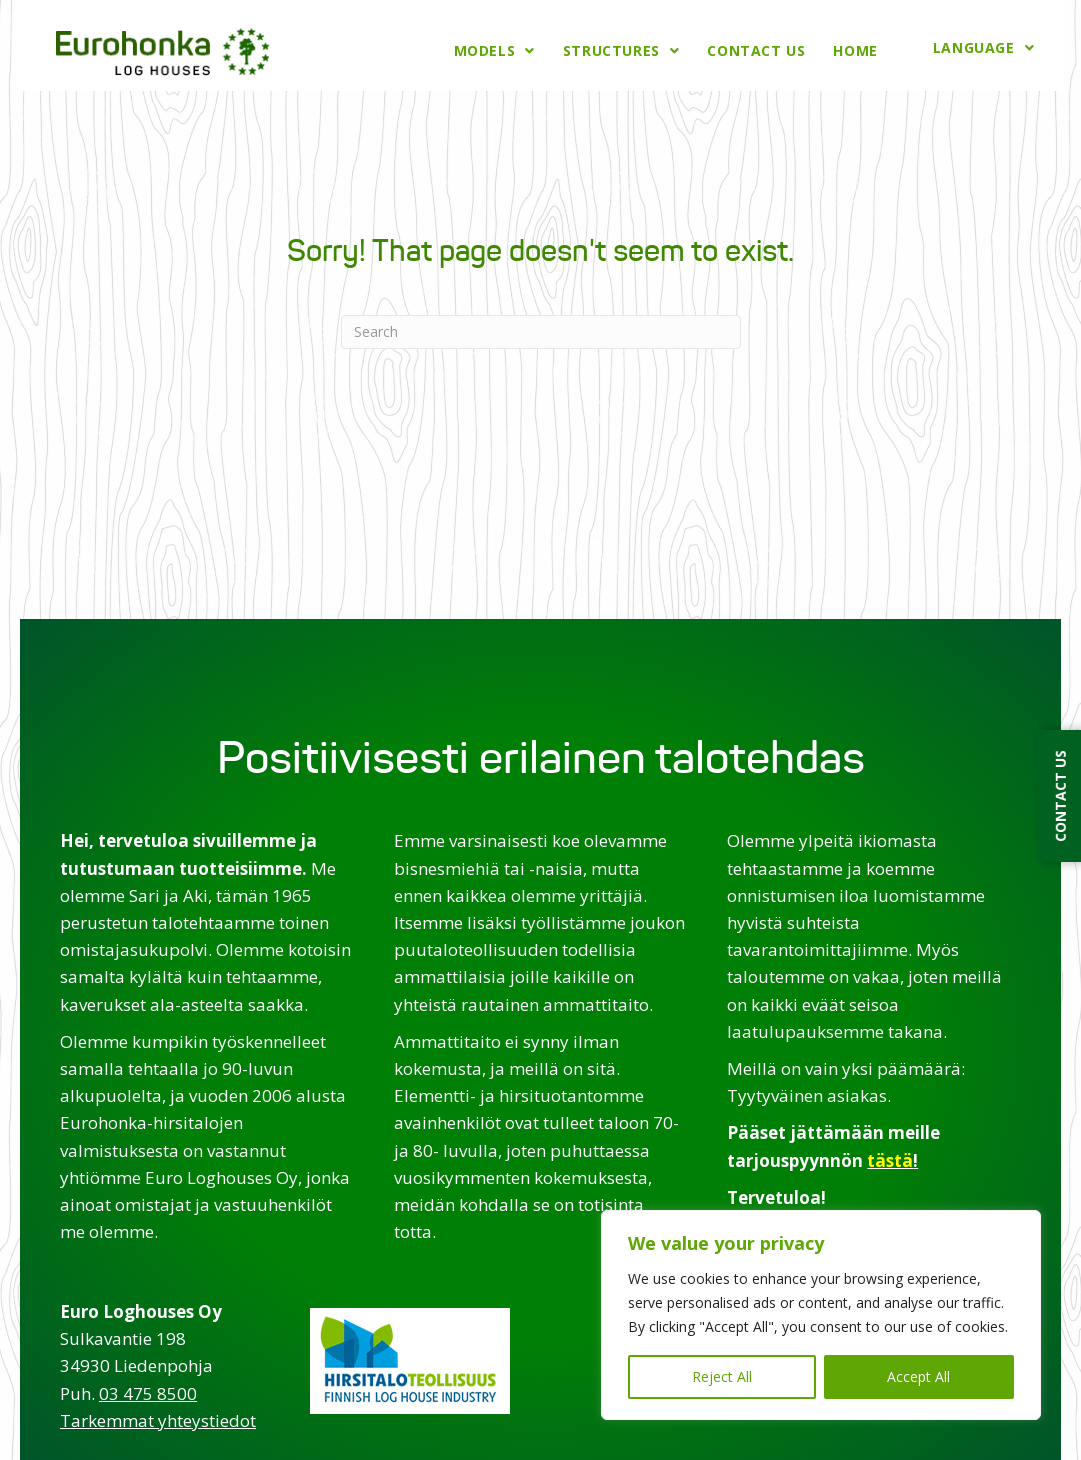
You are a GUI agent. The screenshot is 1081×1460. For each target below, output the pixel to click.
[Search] (541, 328)
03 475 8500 (148, 1389)
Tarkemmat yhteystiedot (158, 1416)
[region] (821, 1315)
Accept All (918, 1376)
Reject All (722, 1376)
